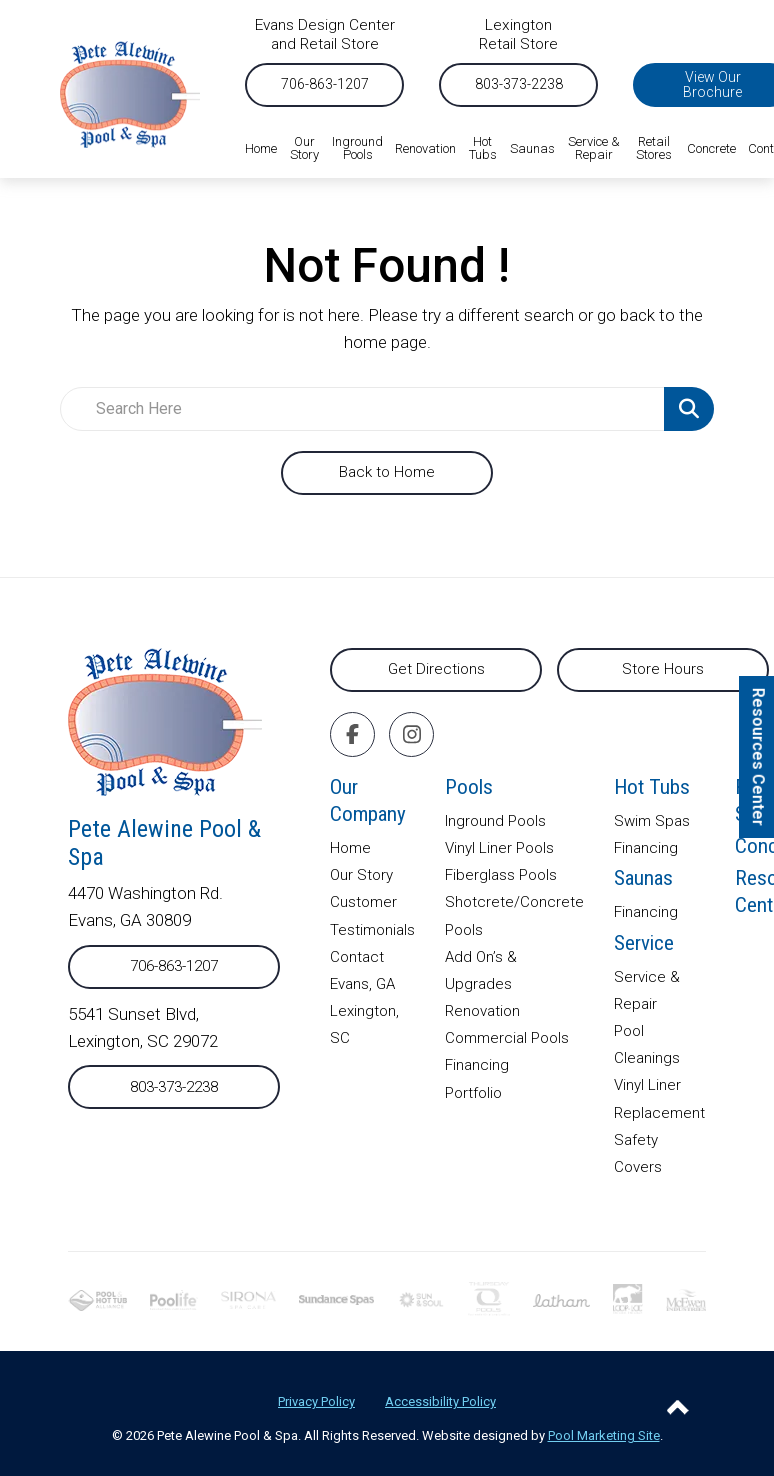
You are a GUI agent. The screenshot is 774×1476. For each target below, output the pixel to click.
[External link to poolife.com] (174, 1299)
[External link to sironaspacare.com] (248, 1299)
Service (644, 943)
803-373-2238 (519, 84)
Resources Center (758, 757)
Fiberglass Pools (501, 875)
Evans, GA (362, 984)
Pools (469, 787)
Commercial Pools (507, 1038)
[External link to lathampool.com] (561, 1299)
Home (350, 848)
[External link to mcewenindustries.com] (686, 1299)
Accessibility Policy (440, 1401)
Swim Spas (652, 821)
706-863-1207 (325, 84)
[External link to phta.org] (97, 1299)
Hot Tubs (652, 787)
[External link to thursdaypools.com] (489, 1298)
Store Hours (663, 669)
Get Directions (436, 669)
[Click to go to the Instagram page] (412, 734)
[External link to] (336, 1299)
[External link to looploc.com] (628, 1298)
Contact (357, 957)
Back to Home (387, 472)
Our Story (361, 875)
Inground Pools (495, 821)
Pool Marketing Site (604, 1435)
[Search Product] (689, 409)
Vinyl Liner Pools (499, 848)
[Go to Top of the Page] (678, 1407)
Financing (477, 1065)
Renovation (482, 1011)
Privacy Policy (316, 1401)
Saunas (643, 878)
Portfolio (473, 1093)
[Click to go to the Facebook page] (352, 734)
